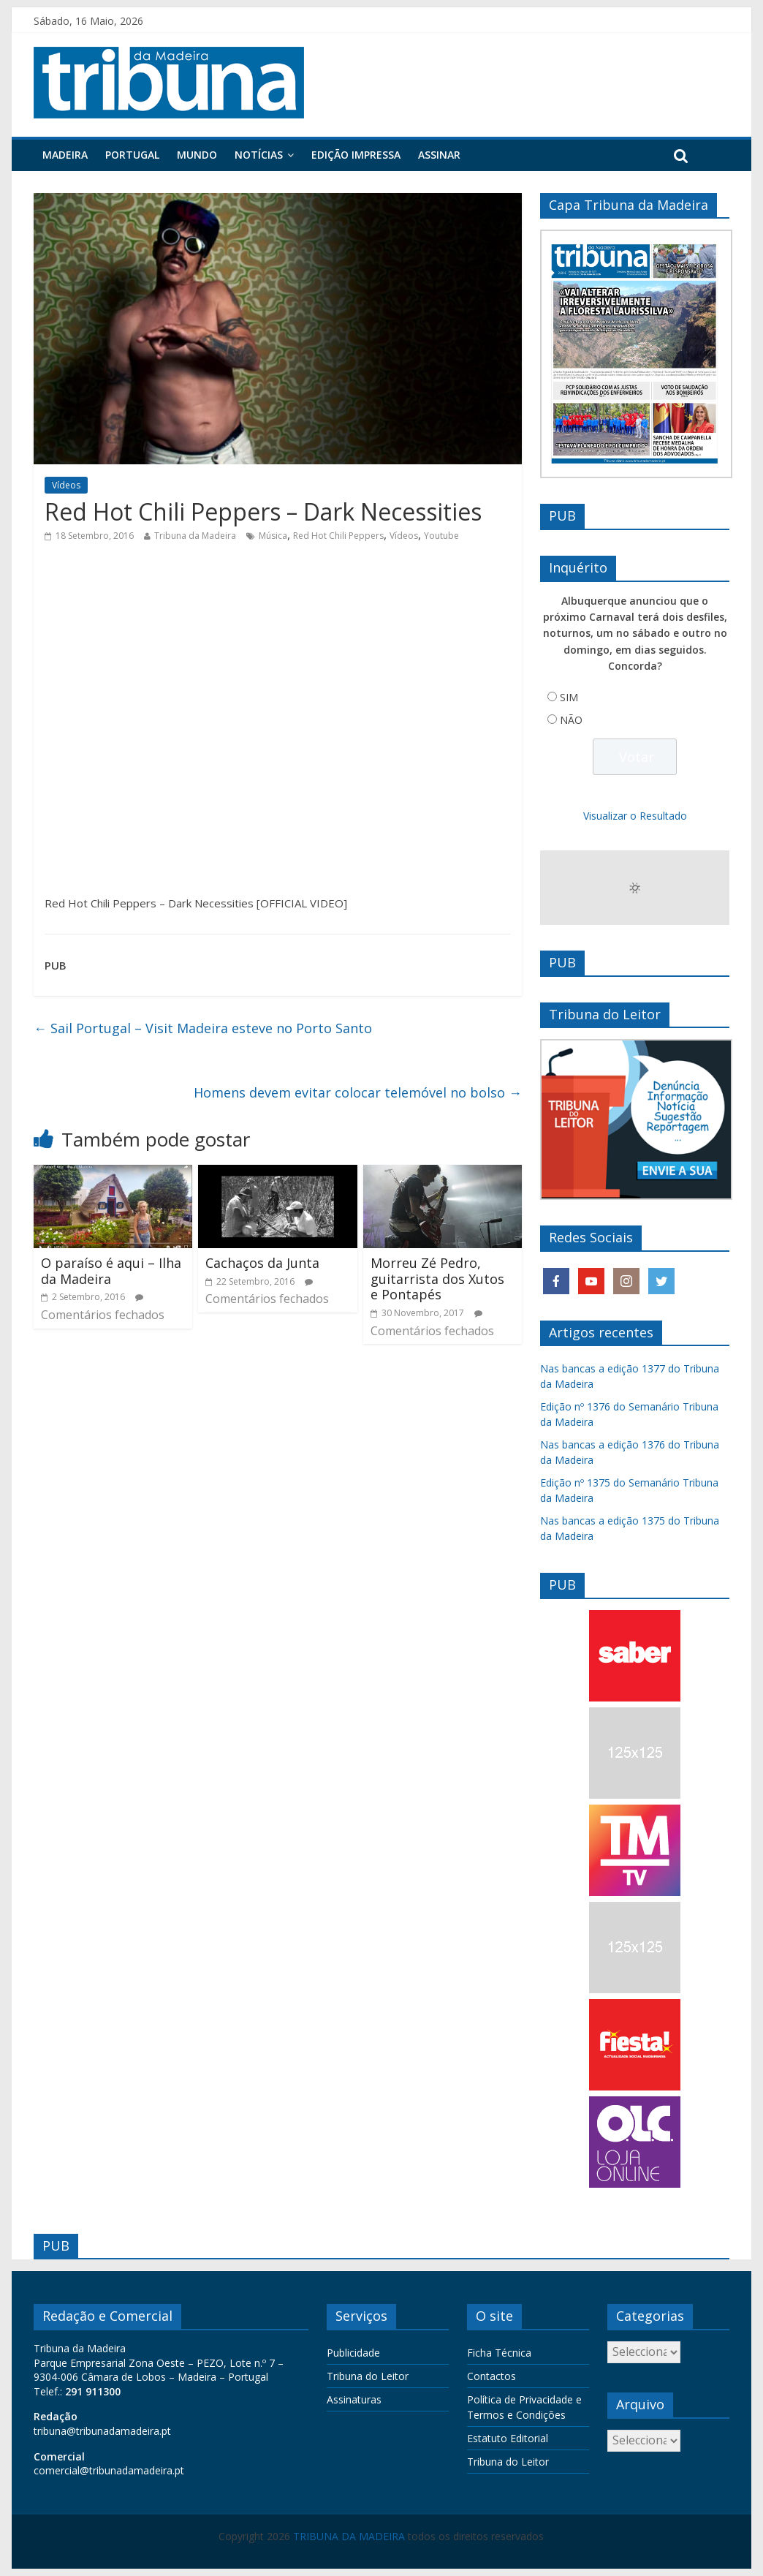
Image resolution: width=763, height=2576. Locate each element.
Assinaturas (354, 2399)
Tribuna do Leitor (368, 2376)
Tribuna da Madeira (195, 535)
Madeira (65, 155)
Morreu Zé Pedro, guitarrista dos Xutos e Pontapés (437, 1278)
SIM (569, 697)
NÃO (571, 720)
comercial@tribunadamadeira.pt (109, 2470)
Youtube (441, 535)
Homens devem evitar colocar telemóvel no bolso (358, 1092)
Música (273, 535)
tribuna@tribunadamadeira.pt (102, 2431)
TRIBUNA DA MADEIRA (349, 2536)
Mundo (197, 155)
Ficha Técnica (499, 2353)
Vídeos (66, 485)
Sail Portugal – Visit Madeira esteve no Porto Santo (203, 1028)
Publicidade (353, 2353)
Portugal (132, 155)
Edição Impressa (356, 155)
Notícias (259, 155)
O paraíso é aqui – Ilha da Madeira (111, 1271)
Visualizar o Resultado (635, 816)
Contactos (491, 2376)
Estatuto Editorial (507, 2438)
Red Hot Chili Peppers (338, 535)
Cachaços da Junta (262, 1263)
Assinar (439, 155)
